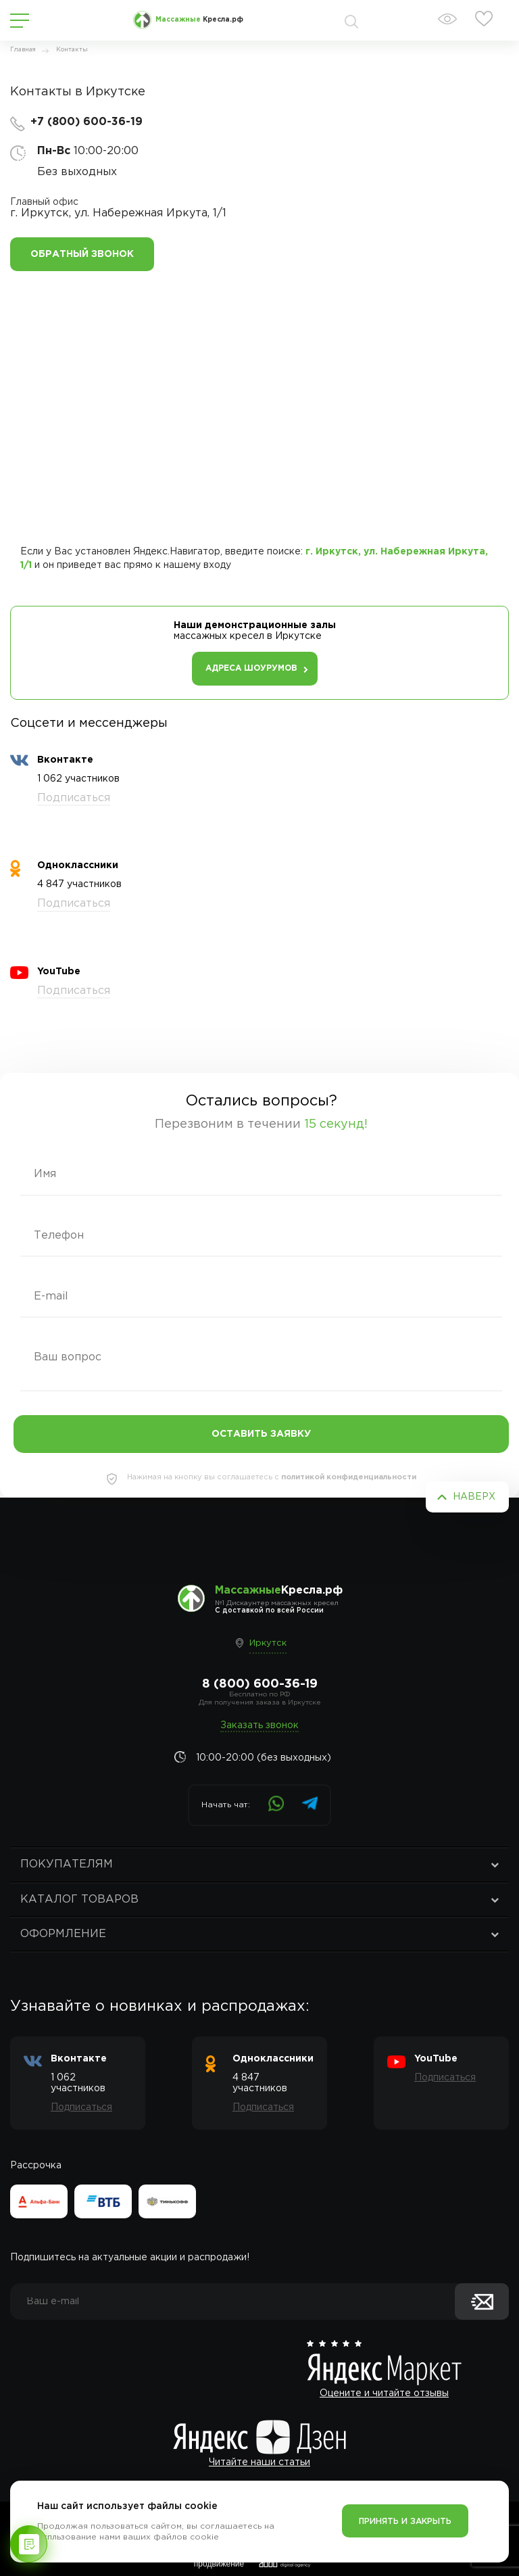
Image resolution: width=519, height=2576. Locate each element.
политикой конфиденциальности (348, 1477)
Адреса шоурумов (251, 668)
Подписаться (73, 798)
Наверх (474, 1497)
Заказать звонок (259, 1725)
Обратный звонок (82, 254)
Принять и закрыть (405, 2521)
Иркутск (268, 1643)
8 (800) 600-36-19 (260, 1684)
